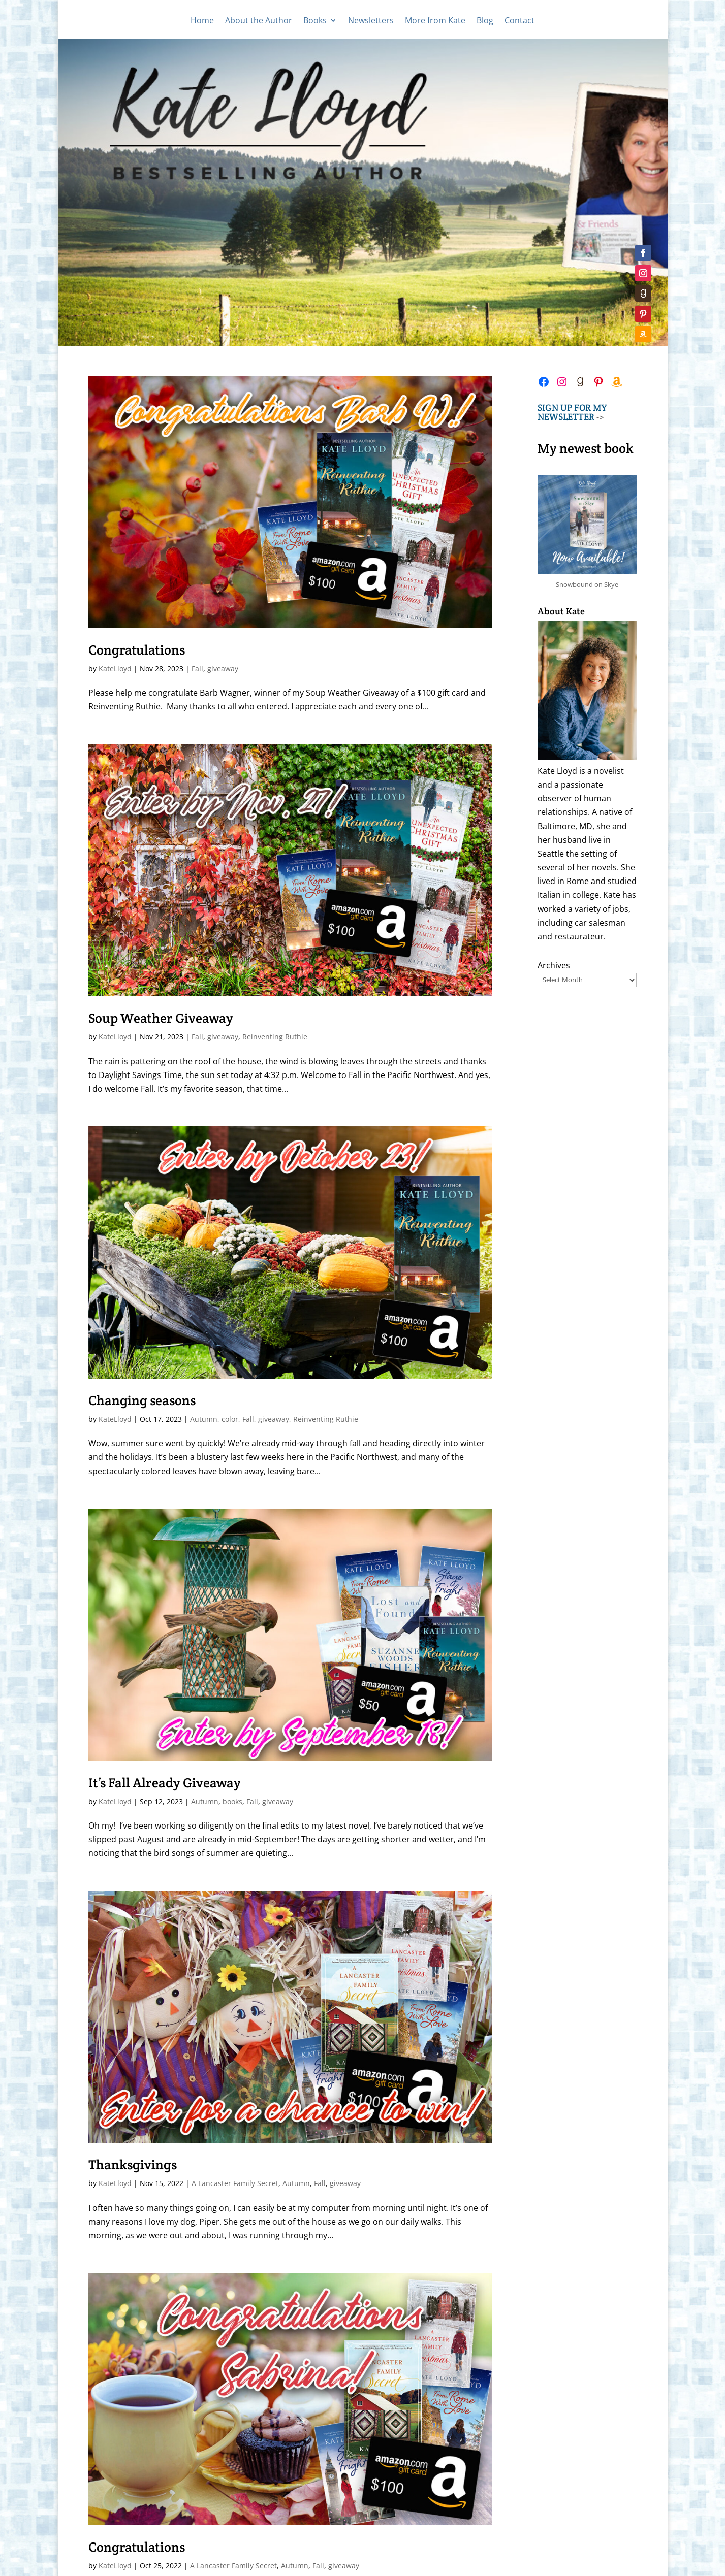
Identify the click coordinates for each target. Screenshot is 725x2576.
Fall (197, 668)
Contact (519, 21)
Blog (485, 21)
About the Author (258, 21)
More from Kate (435, 21)
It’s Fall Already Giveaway (164, 1782)
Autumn (203, 1419)
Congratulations (136, 649)
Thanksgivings (132, 2164)
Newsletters (371, 21)
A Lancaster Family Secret (235, 2183)
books (232, 1801)
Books (315, 21)
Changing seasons (142, 1400)
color (230, 1419)
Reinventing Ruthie (274, 1036)
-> (572, 412)
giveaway (222, 668)
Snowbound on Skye (587, 584)
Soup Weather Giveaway (160, 1017)
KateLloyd (115, 668)
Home (202, 21)
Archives (554, 965)
